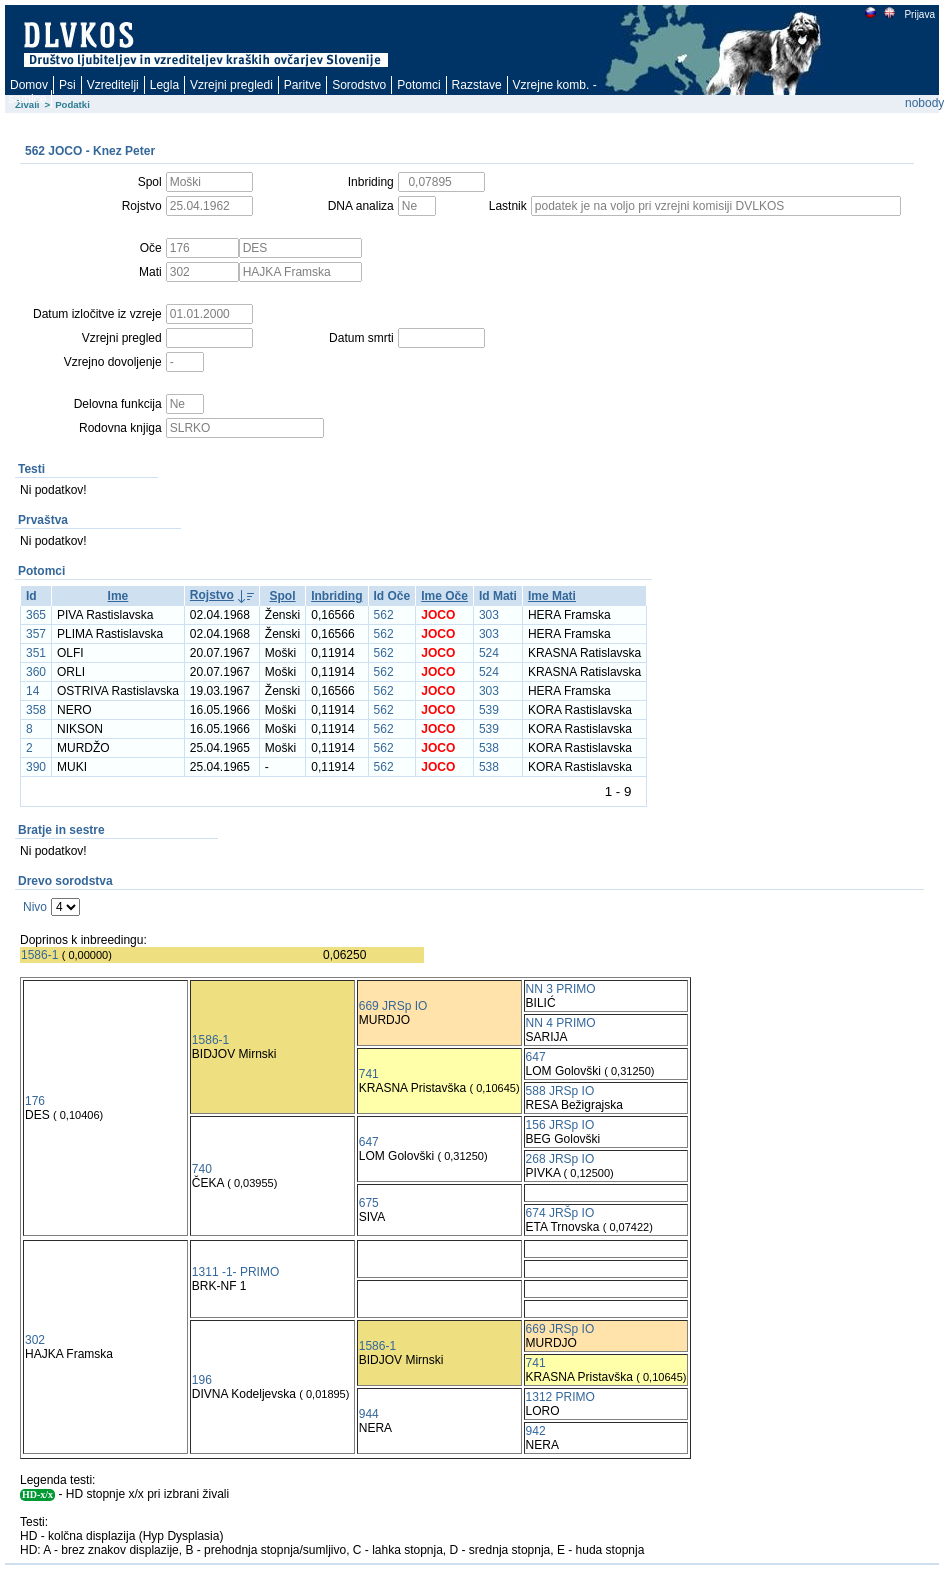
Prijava (919, 14)
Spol (283, 596)
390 (36, 767)
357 (36, 634)
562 (384, 615)
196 (202, 1380)
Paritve (302, 85)
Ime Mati (552, 596)
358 (36, 710)
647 (536, 1057)
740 (202, 1169)
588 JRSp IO (560, 1091)
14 (32, 691)
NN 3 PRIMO (561, 989)
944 (369, 1414)
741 (369, 1074)
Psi (67, 85)
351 (36, 653)
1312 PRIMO (560, 1397)
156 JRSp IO (560, 1125)
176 (35, 1101)
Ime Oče (444, 596)
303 (489, 615)
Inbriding (336, 596)
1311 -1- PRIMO (235, 1272)
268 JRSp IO (560, 1159)
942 (536, 1431)
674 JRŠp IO (560, 1213)
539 (489, 710)
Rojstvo (212, 595)
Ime (118, 596)
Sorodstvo (359, 85)
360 (36, 672)
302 (35, 1340)
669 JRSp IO (393, 1006)
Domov (29, 85)
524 (489, 653)
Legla (164, 85)
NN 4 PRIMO (561, 1023)
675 (369, 1203)
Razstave (477, 85)
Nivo (35, 907)
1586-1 (39, 955)
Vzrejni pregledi (231, 85)
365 (36, 615)
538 (489, 748)
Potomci (418, 85)
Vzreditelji (113, 85)
